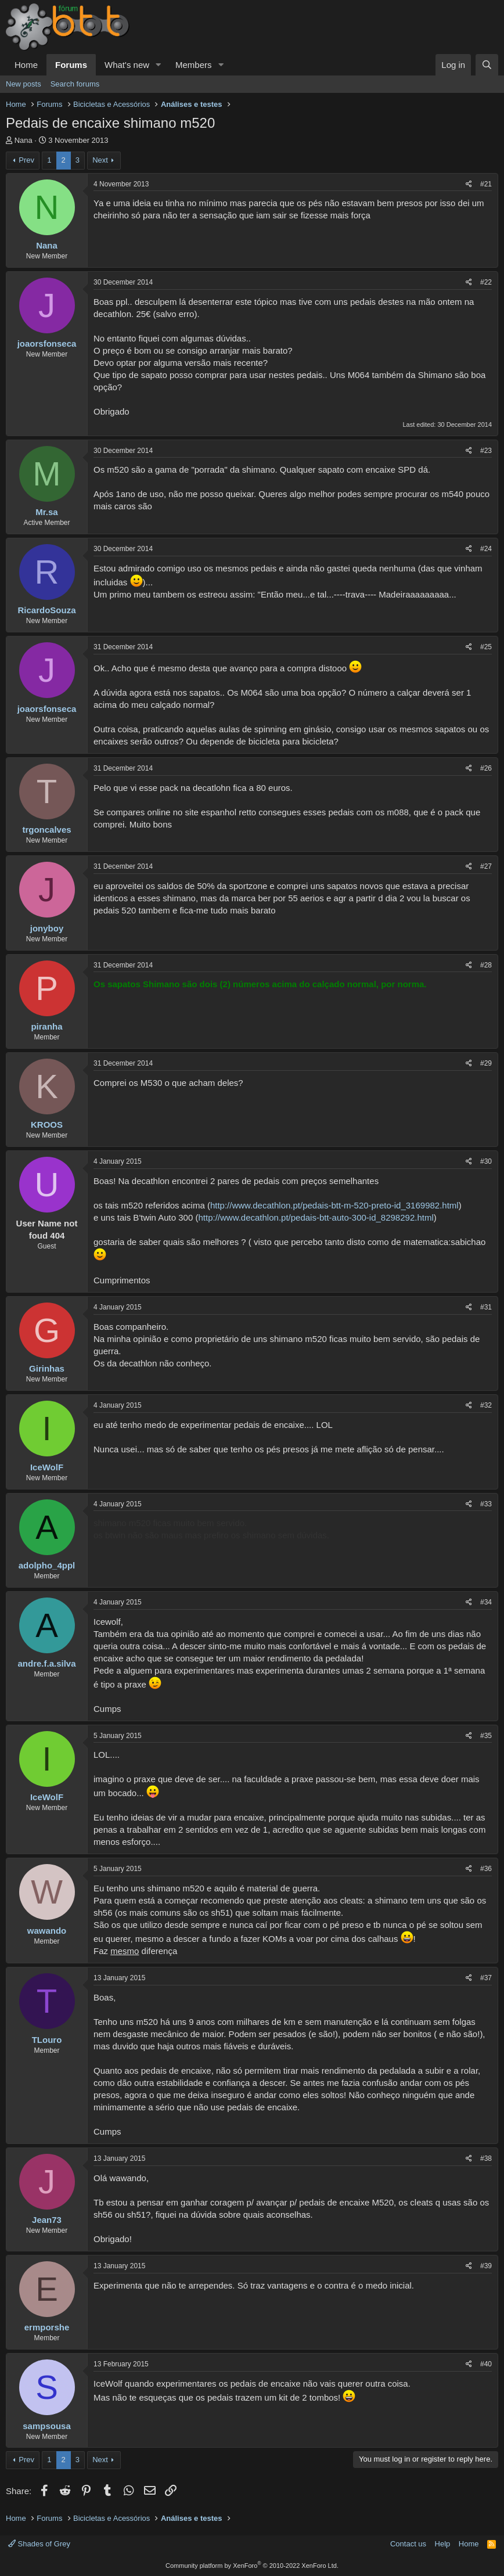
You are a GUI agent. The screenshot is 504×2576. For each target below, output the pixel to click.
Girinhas (46, 1368)
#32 (486, 1405)
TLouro (47, 2040)
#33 (486, 1504)
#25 (486, 647)
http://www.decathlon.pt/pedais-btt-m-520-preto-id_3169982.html (334, 1205)
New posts (23, 84)
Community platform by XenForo (252, 2565)
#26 (486, 768)
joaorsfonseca (47, 343)
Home (26, 65)
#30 (486, 1161)
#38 (486, 2158)
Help (443, 2543)
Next (100, 160)
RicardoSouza (46, 610)
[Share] (469, 184)
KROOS (47, 1124)
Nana (24, 140)
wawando (47, 1930)
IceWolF (46, 1467)
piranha (46, 1026)
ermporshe (47, 2327)
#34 (486, 1602)
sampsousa (47, 2426)
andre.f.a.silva (46, 1663)
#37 (486, 1978)
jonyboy (47, 928)
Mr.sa (46, 512)
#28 (486, 965)
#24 (486, 549)
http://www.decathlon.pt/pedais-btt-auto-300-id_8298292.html (315, 1217)
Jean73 (47, 2220)
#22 (486, 282)
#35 (486, 1736)
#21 (486, 184)
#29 (486, 1063)
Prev (26, 160)
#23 (486, 451)
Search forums (75, 84)
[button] (158, 64)
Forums (71, 65)
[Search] (487, 64)
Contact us (408, 2543)
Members (193, 65)
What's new (127, 65)
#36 (486, 1869)
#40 (486, 2364)
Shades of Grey (39, 2543)
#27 (486, 866)
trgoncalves (46, 829)
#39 (486, 2266)
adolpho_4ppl (47, 1565)
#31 (486, 1307)
